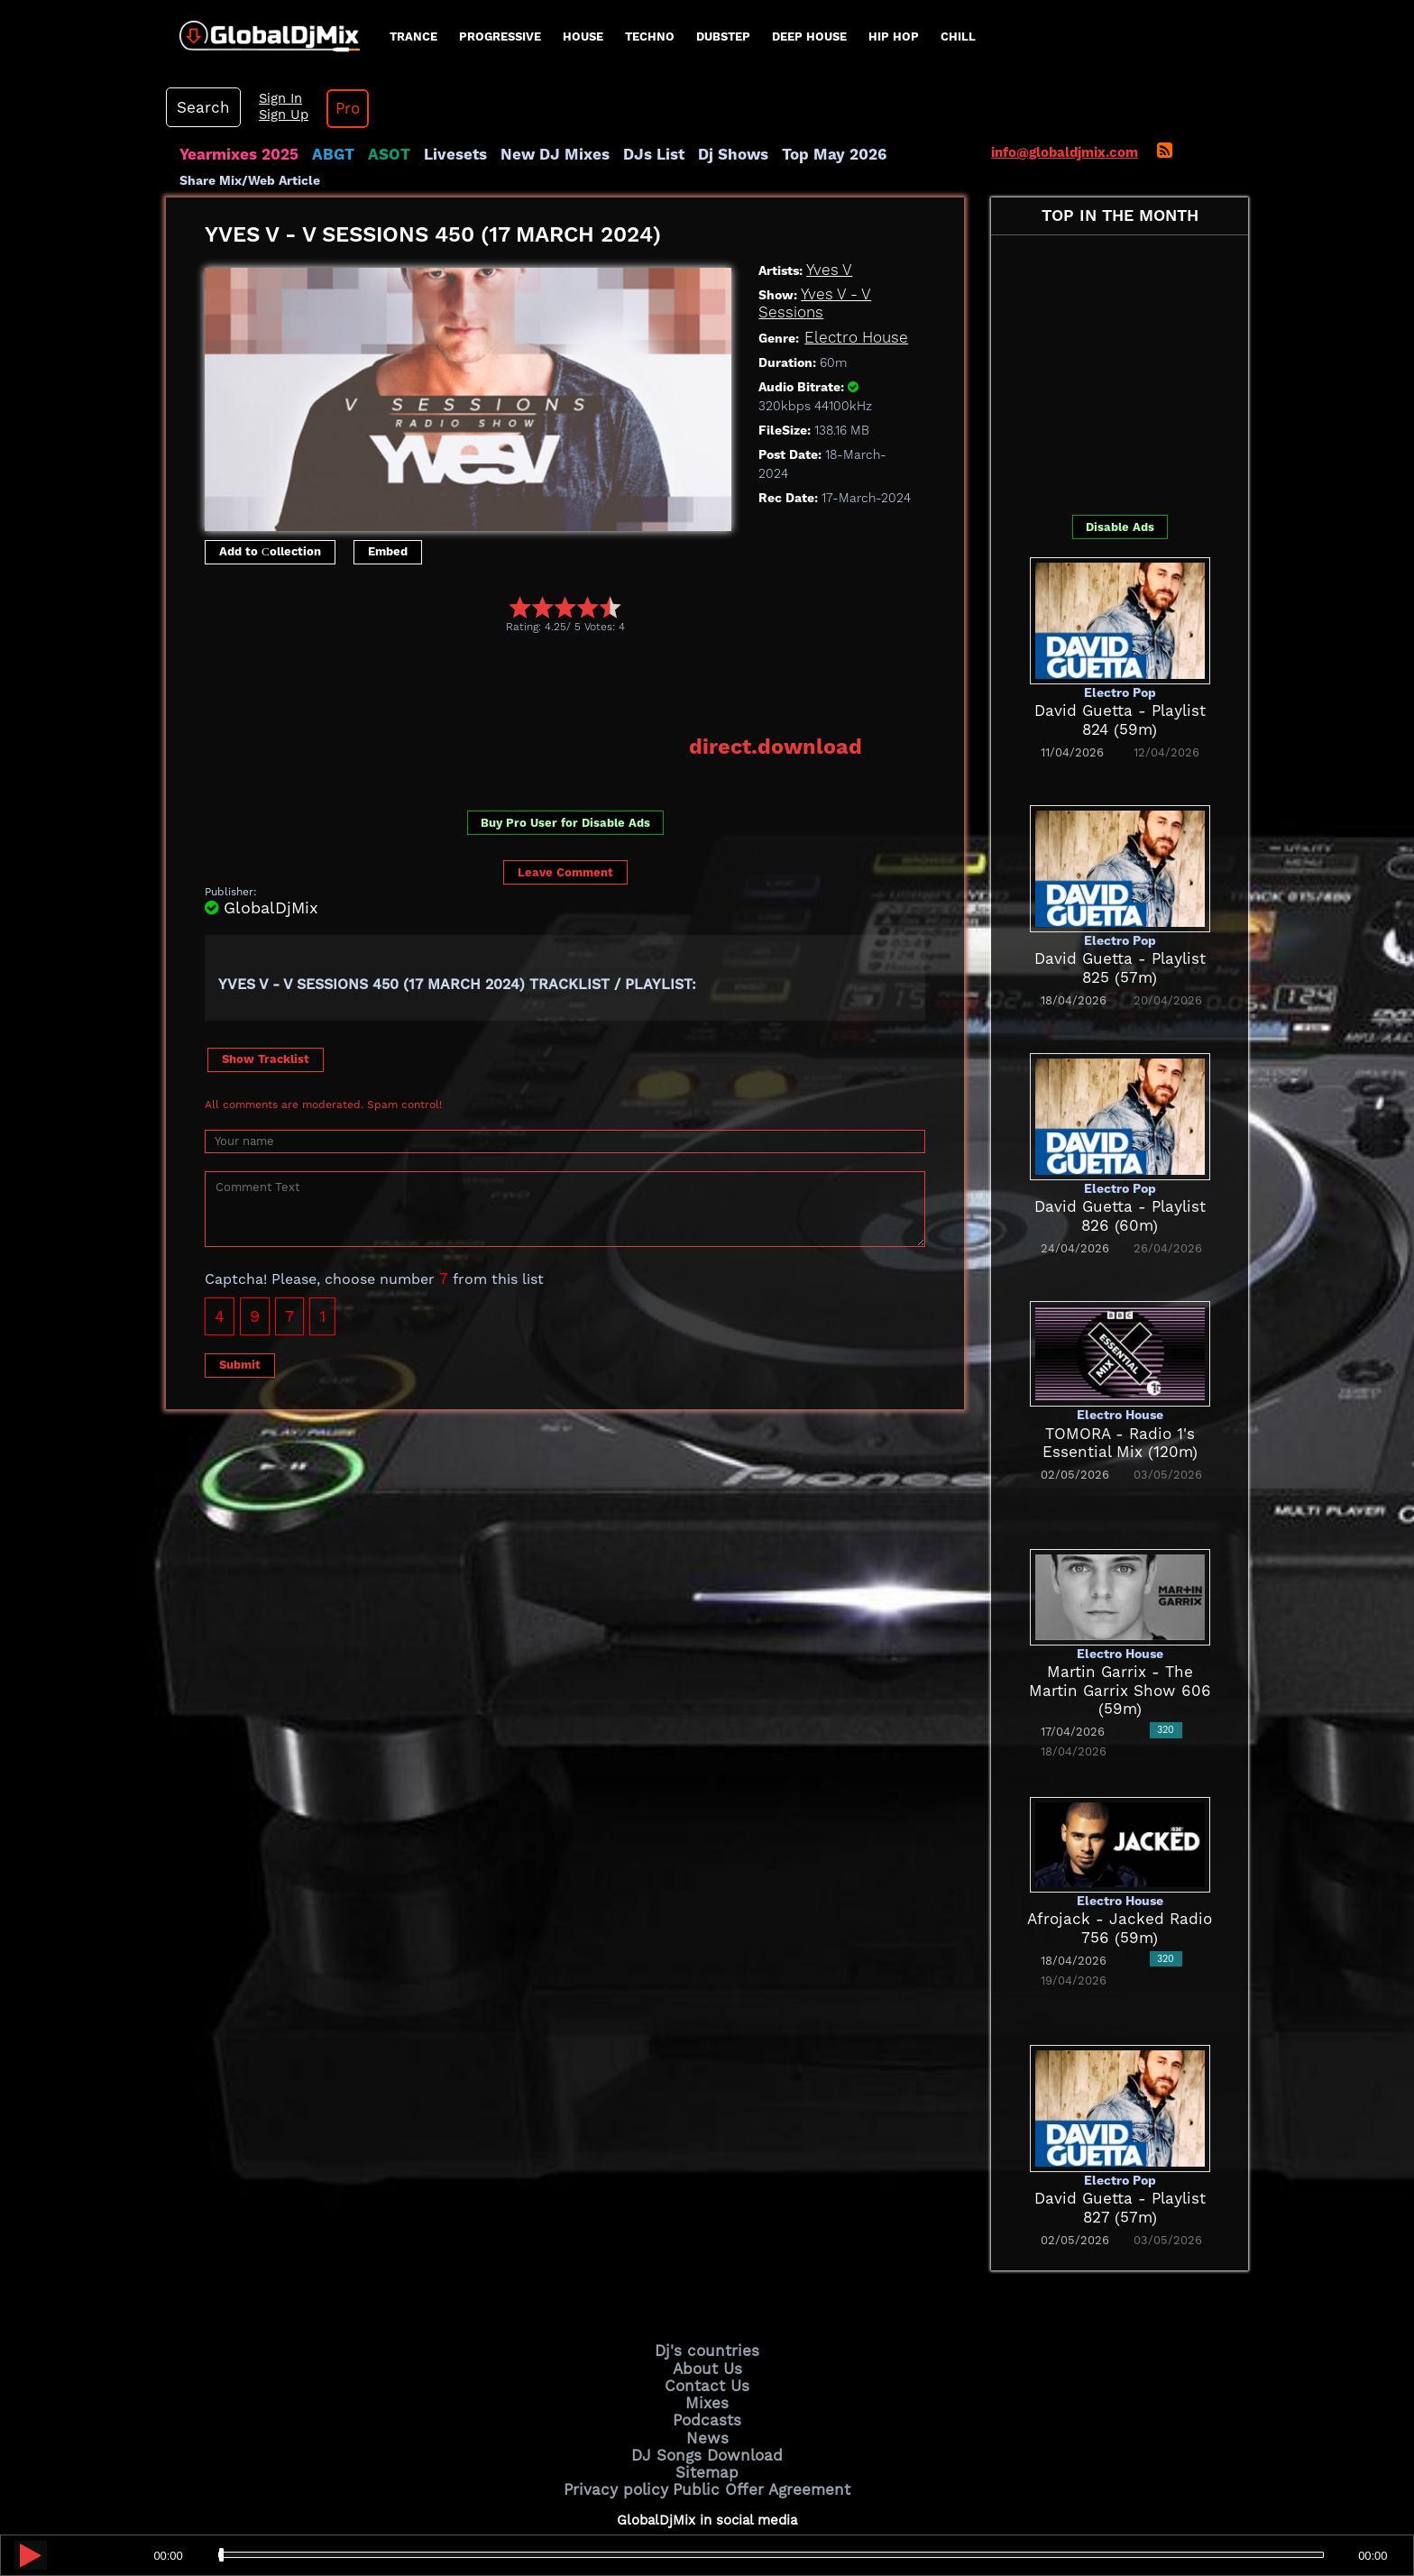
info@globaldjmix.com (1064, 84)
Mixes (707, 2326)
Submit (240, 1291)
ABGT (316, 86)
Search (1081, 35)
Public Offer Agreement (754, 2402)
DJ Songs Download (707, 2372)
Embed (388, 482)
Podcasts (707, 2341)
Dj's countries (707, 2280)
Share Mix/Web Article (249, 111)
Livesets (427, 86)
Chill (958, 36)
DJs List (605, 86)
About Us (707, 2295)
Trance (413, 36)
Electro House (849, 268)
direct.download (787, 674)
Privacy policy (628, 2402)
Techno (650, 36)
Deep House (809, 36)
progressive (500, 36)
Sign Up (1151, 43)
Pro (1210, 36)
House (583, 36)
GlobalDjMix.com (606, 2500)
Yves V (826, 201)
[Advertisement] (533, 613)
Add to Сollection (270, 482)
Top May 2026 (768, 86)
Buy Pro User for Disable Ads (565, 749)
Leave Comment (565, 799)
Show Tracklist (265, 986)
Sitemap (707, 2387)
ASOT (367, 86)
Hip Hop (893, 36)
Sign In (1149, 27)
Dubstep (723, 36)
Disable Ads (1120, 456)
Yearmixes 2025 (232, 86)
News (707, 2357)
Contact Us (707, 2311)
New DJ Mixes (517, 86)
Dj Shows (677, 86)
